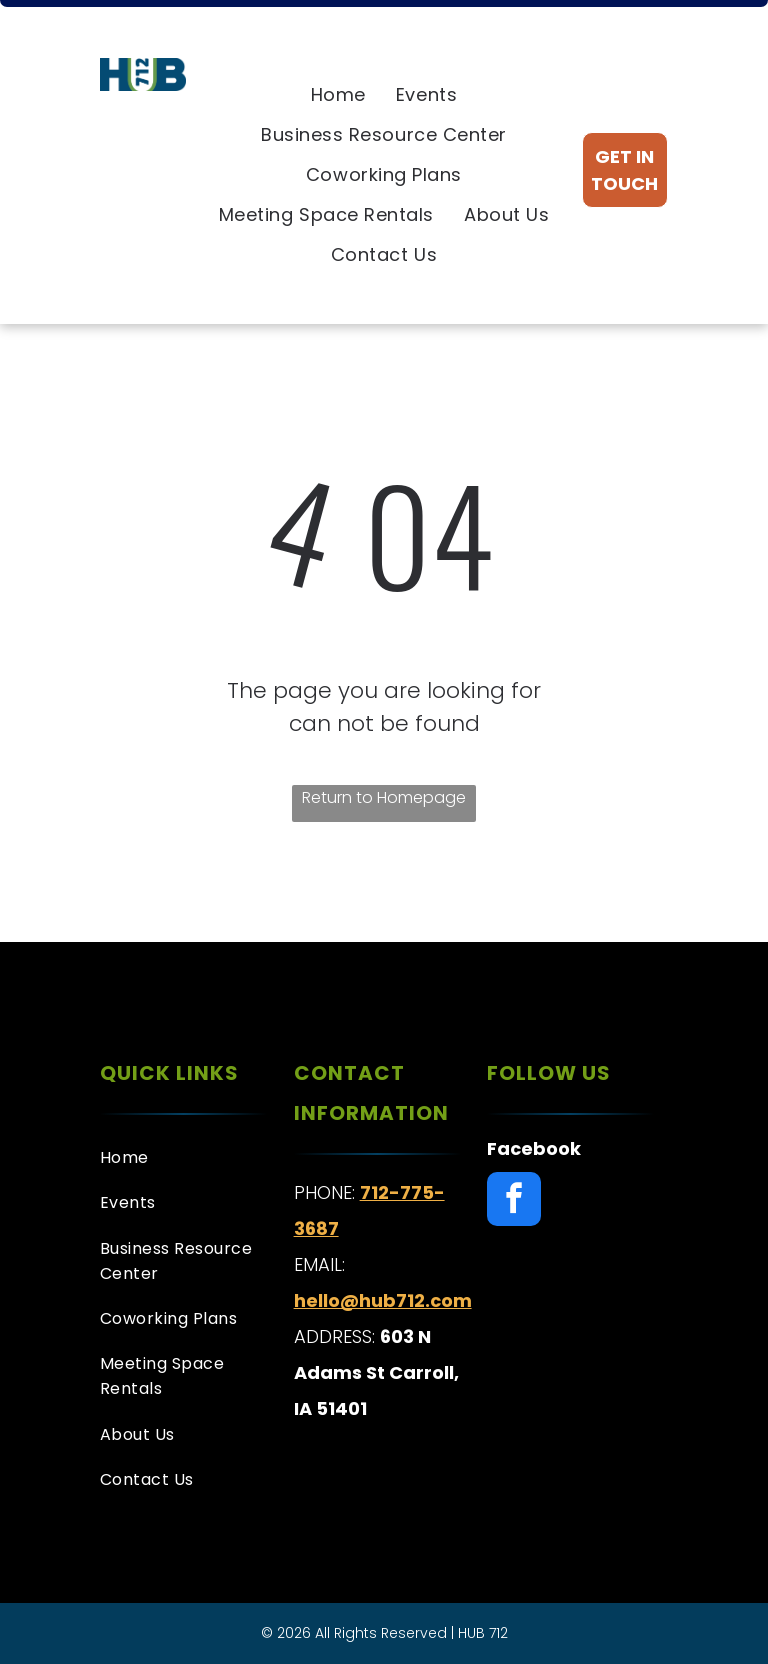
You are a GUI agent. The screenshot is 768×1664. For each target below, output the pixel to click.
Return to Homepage (384, 797)
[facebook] (514, 1201)
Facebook (534, 1148)
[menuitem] (338, 95)
